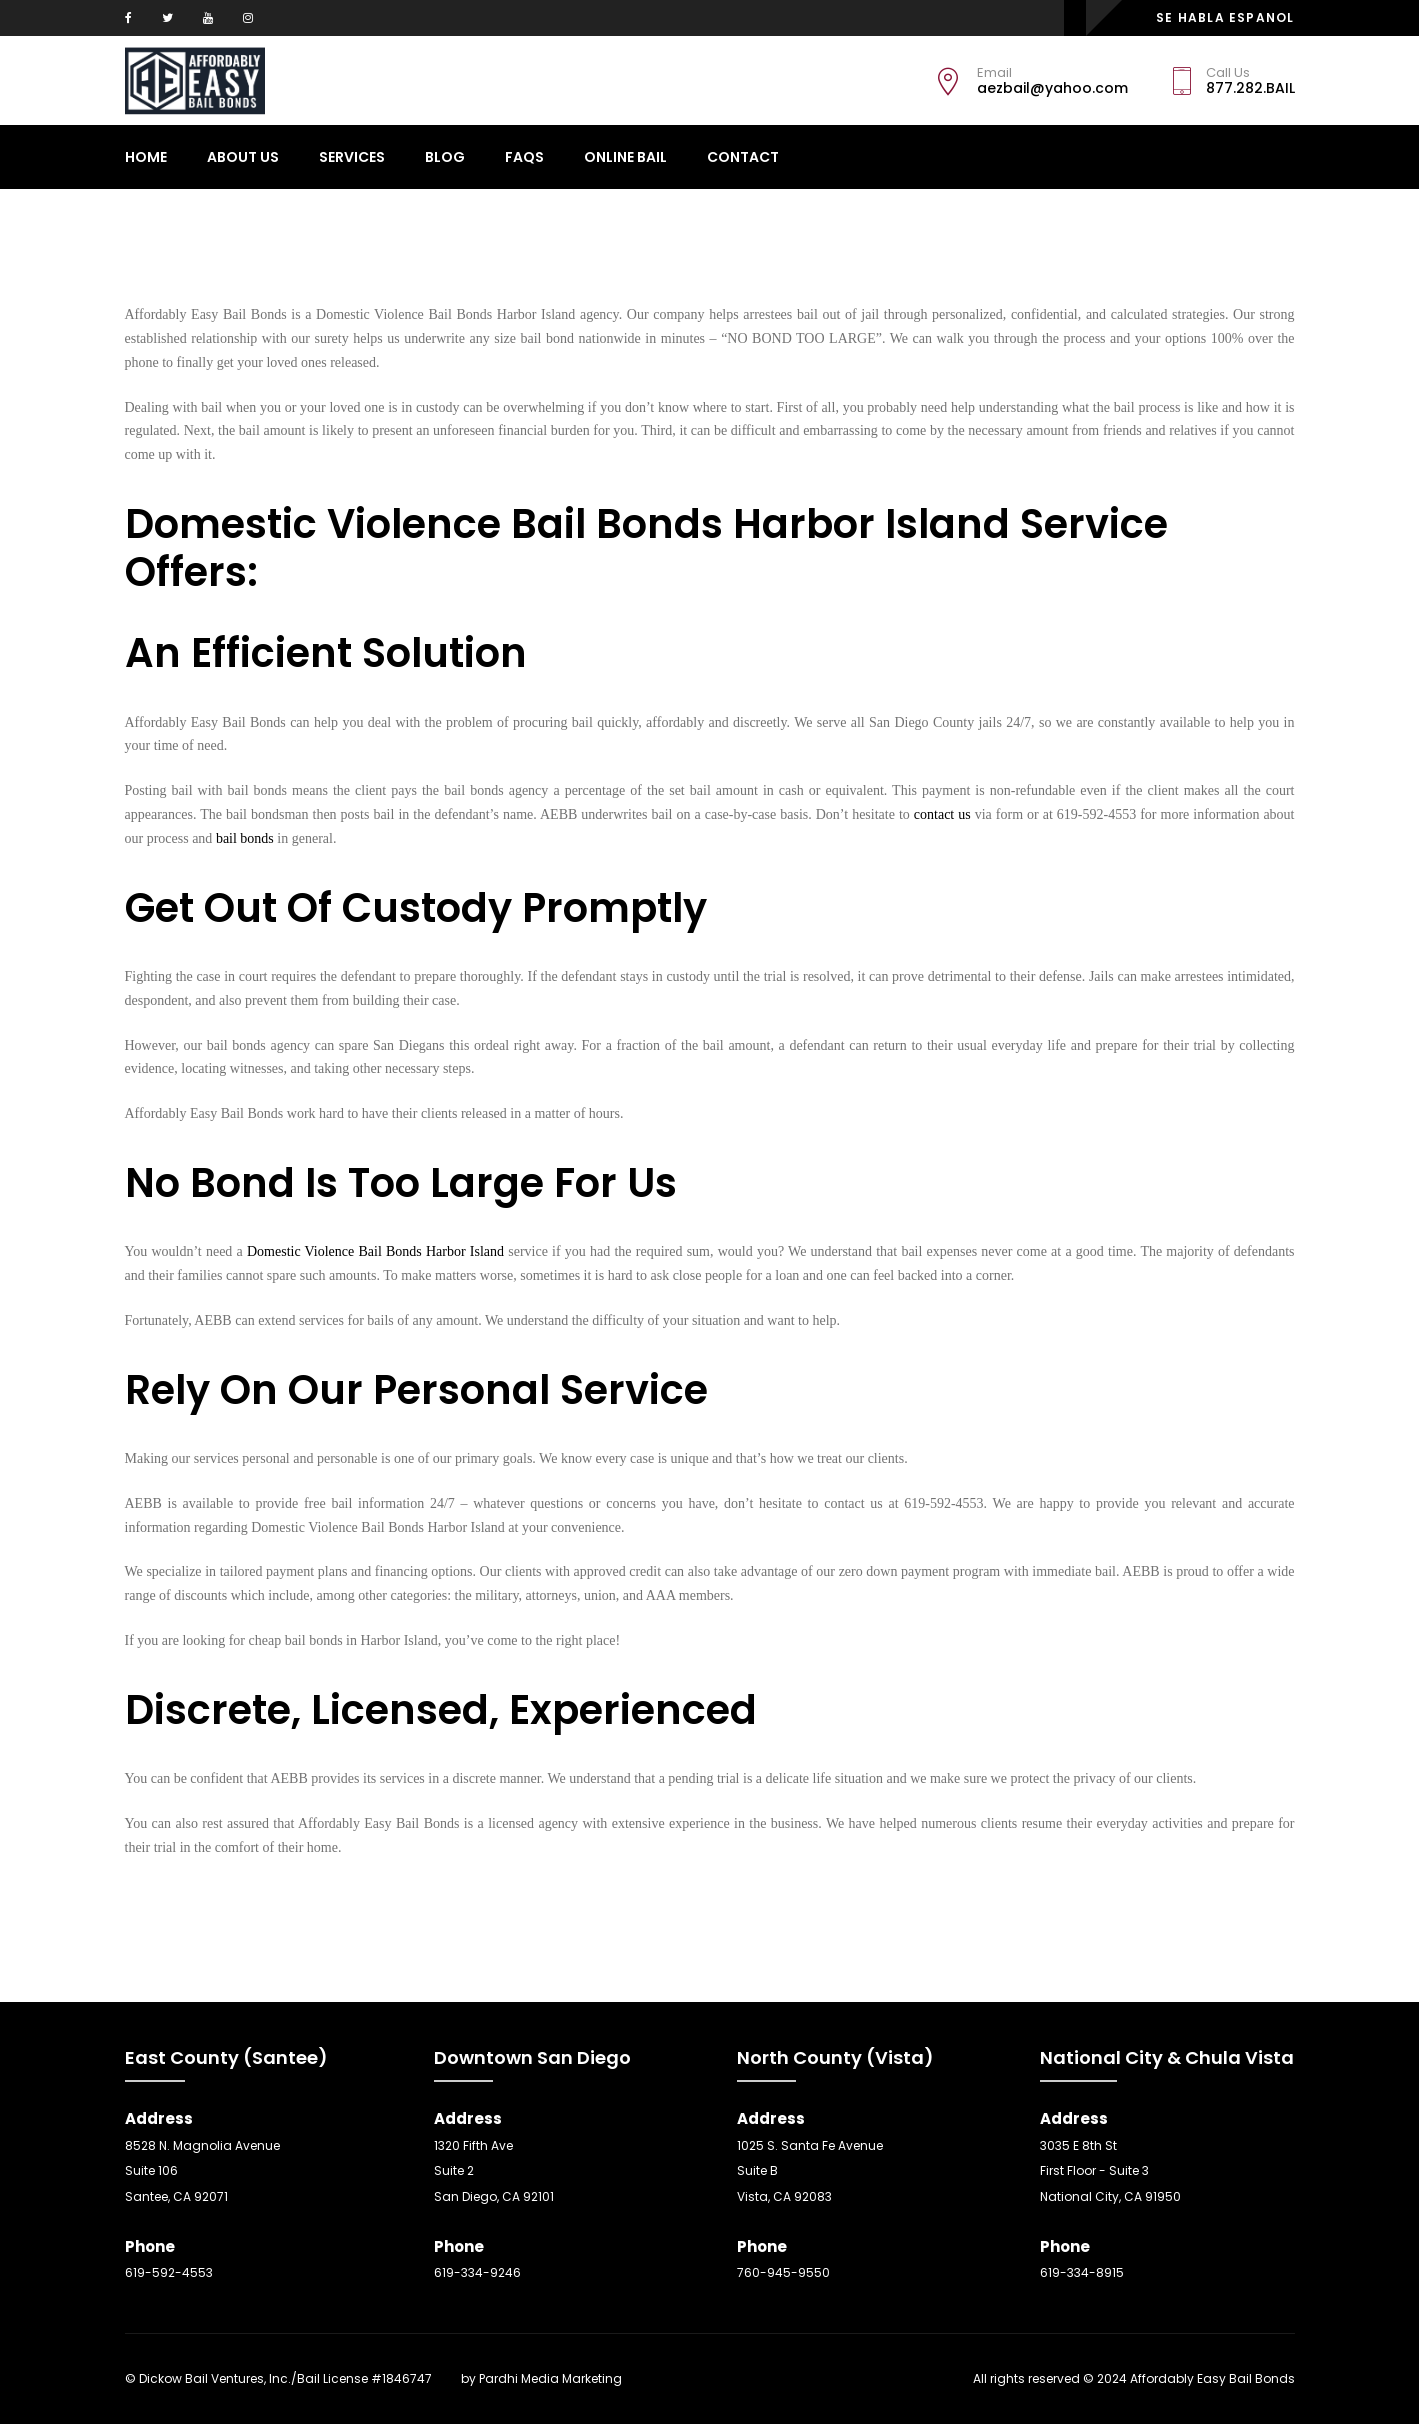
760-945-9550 (783, 2272)
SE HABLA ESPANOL (1225, 17)
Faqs (524, 157)
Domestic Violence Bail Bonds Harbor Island (375, 1251)
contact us (942, 814)
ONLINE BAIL (625, 157)
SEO (446, 2378)
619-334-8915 (1082, 2272)
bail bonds (245, 838)
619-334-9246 (477, 2272)
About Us (243, 157)
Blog (445, 157)
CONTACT (743, 157)
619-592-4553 (169, 2272)
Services (352, 157)
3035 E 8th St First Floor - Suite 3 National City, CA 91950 (1110, 2171)
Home (146, 157)
